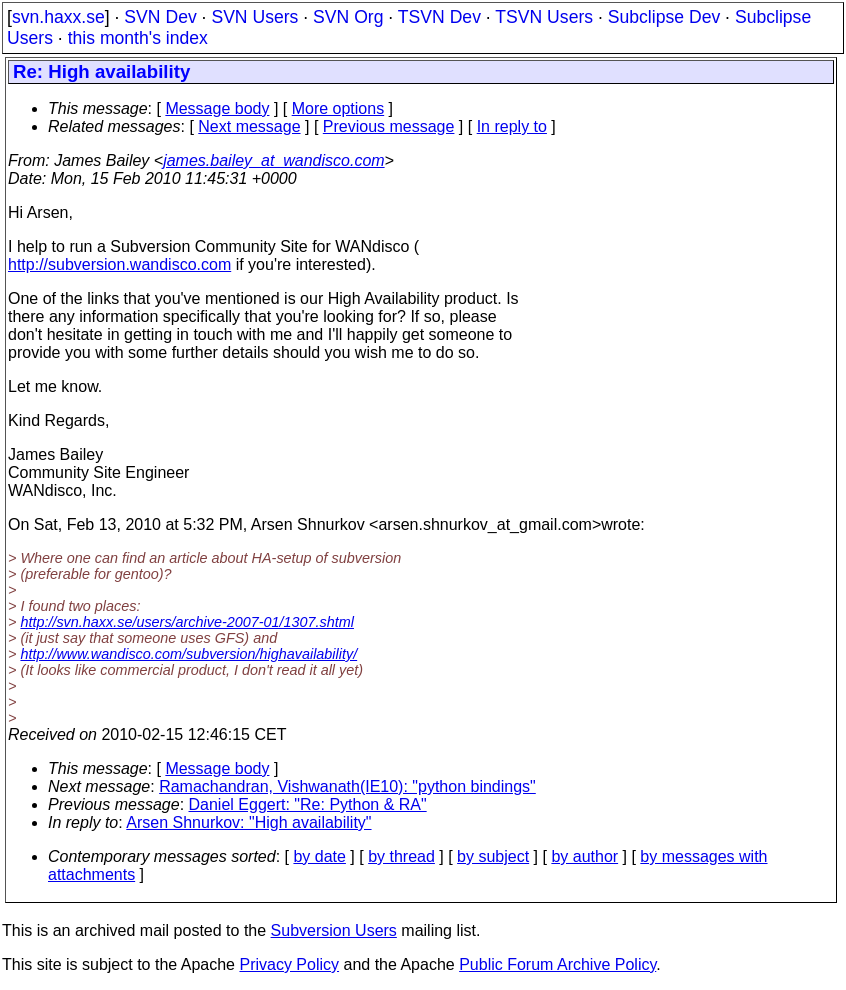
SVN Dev (160, 17)
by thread (401, 856)
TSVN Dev (439, 17)
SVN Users (254, 17)
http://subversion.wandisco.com (119, 264)
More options (338, 108)
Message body (217, 108)
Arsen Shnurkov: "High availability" (248, 822)
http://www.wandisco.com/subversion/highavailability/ (188, 654)
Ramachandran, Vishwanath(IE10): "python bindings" (347, 786)
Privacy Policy (289, 964)
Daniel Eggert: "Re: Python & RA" (308, 804)
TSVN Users (544, 17)
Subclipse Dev (664, 17)
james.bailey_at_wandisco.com (273, 160)
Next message (249, 126)
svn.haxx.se (58, 17)
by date (319, 856)
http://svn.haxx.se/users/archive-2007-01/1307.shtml (187, 622)
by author (584, 856)
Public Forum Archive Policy (557, 964)
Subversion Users (334, 930)
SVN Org (348, 17)
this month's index (138, 38)
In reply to (512, 126)
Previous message (389, 126)
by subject (493, 856)
